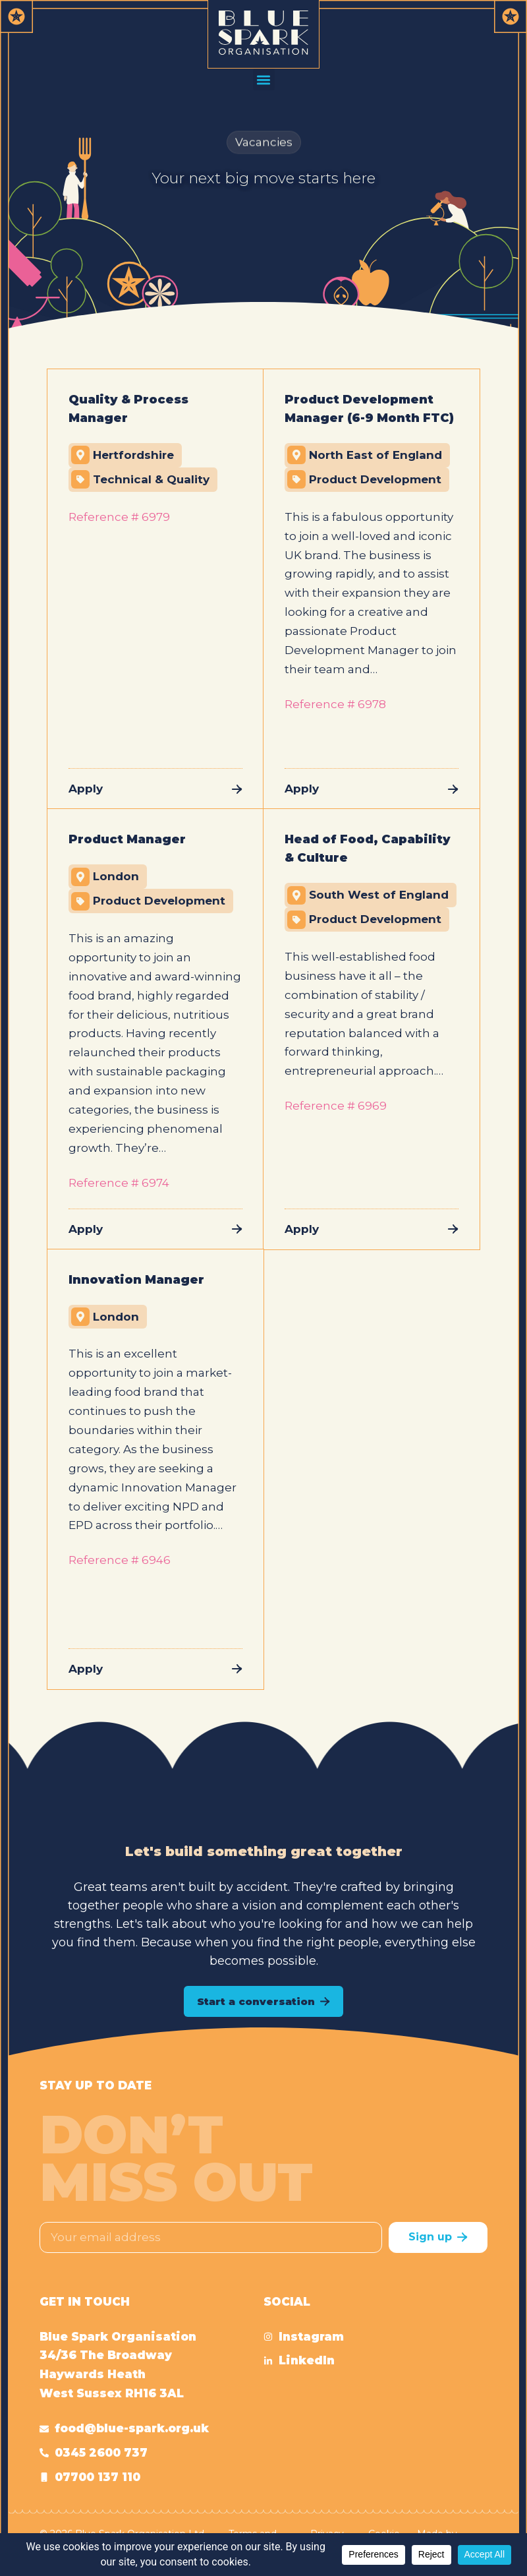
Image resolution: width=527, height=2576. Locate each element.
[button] (264, 79)
